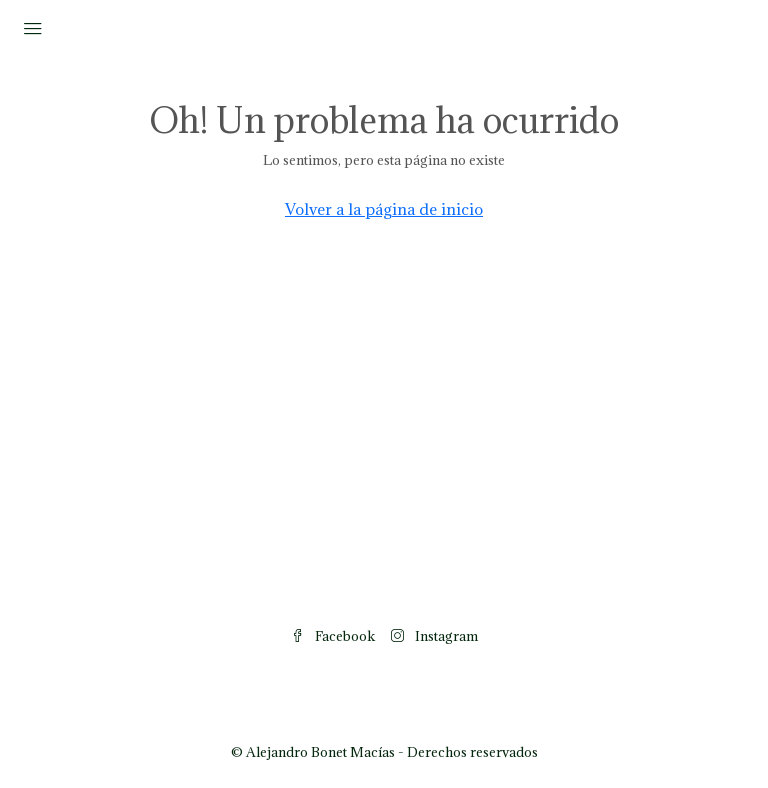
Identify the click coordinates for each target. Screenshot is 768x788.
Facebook (333, 636)
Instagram (434, 636)
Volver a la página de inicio (384, 209)
